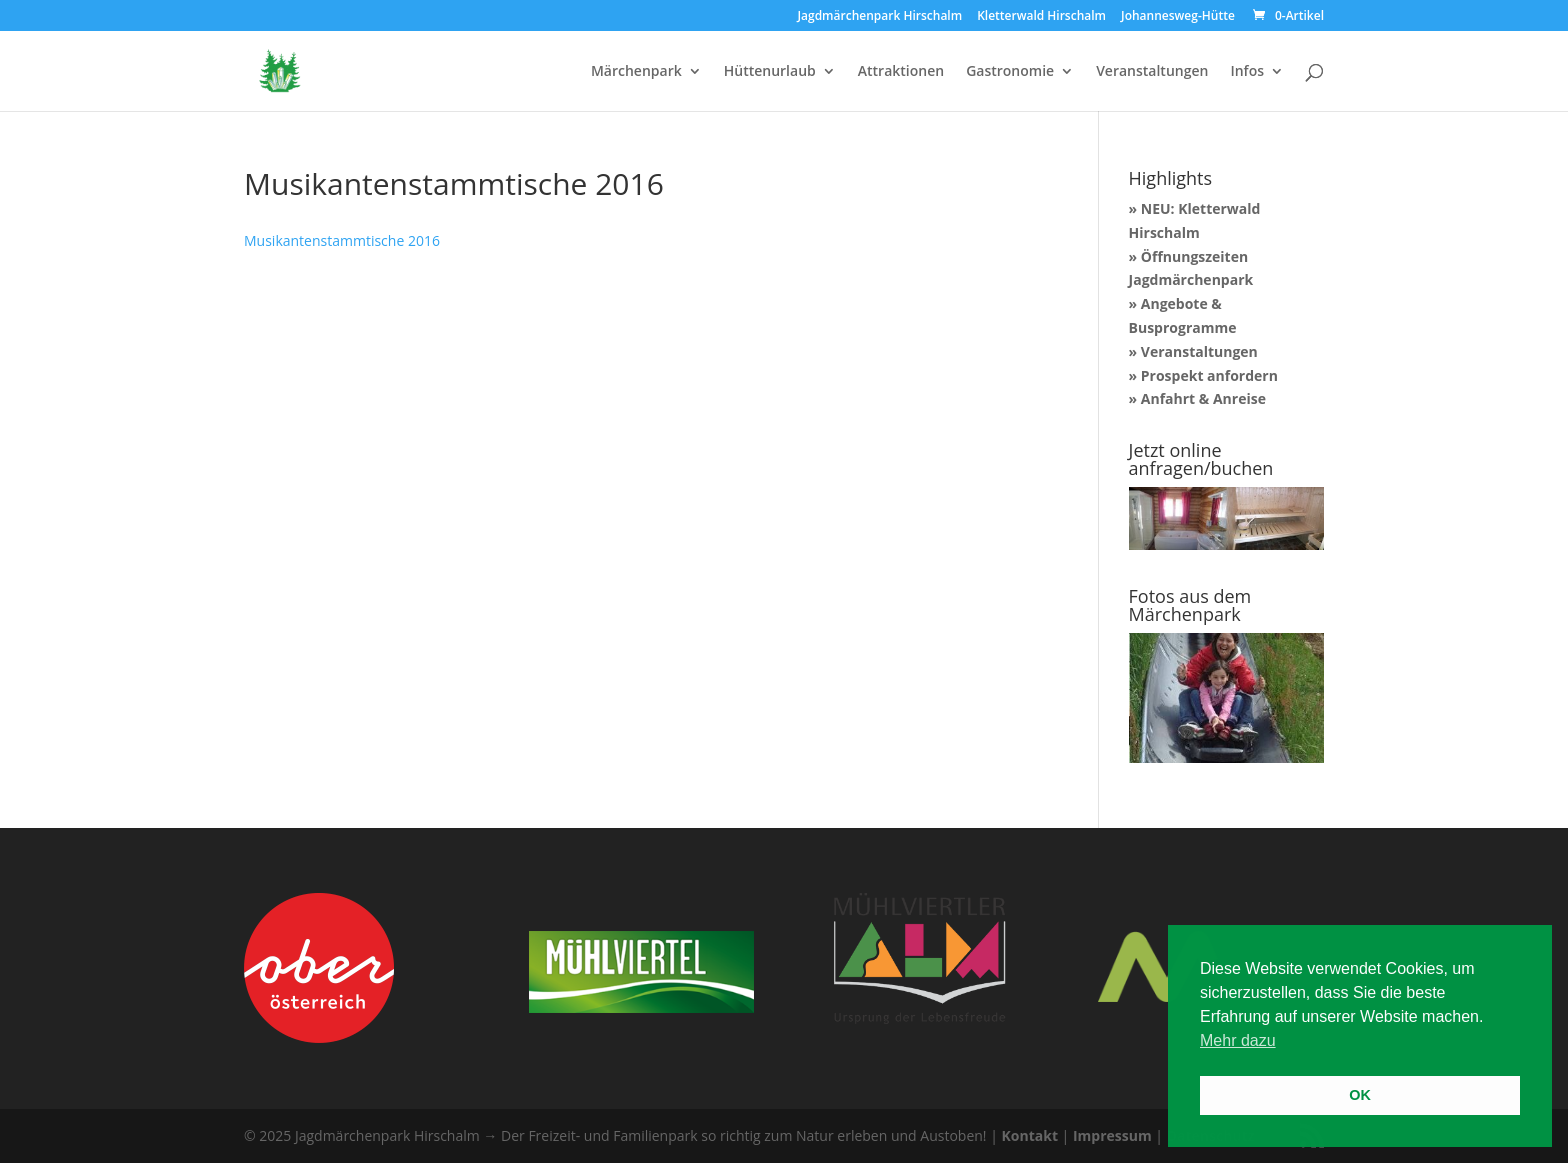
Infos (1247, 72)
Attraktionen (901, 72)
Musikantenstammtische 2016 (342, 240)
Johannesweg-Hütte (1178, 17)
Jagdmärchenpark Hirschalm (879, 17)
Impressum (1112, 1135)
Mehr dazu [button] (1238, 1040)
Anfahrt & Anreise (1203, 398)
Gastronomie (1010, 72)
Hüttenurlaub (770, 72)
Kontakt (1030, 1135)
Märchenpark (636, 72)
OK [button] (1360, 1095)
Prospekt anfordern (1209, 375)
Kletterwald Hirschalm (1041, 17)
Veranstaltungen (1152, 72)
